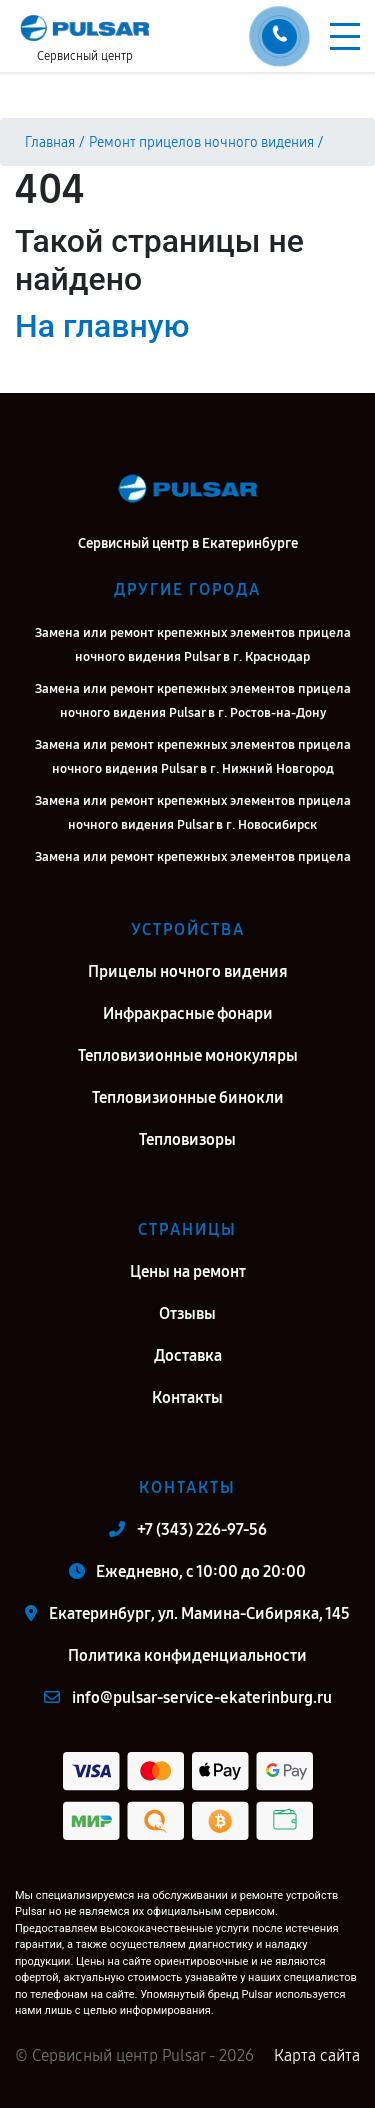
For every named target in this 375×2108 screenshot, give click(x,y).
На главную (102, 326)
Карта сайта (317, 2055)
